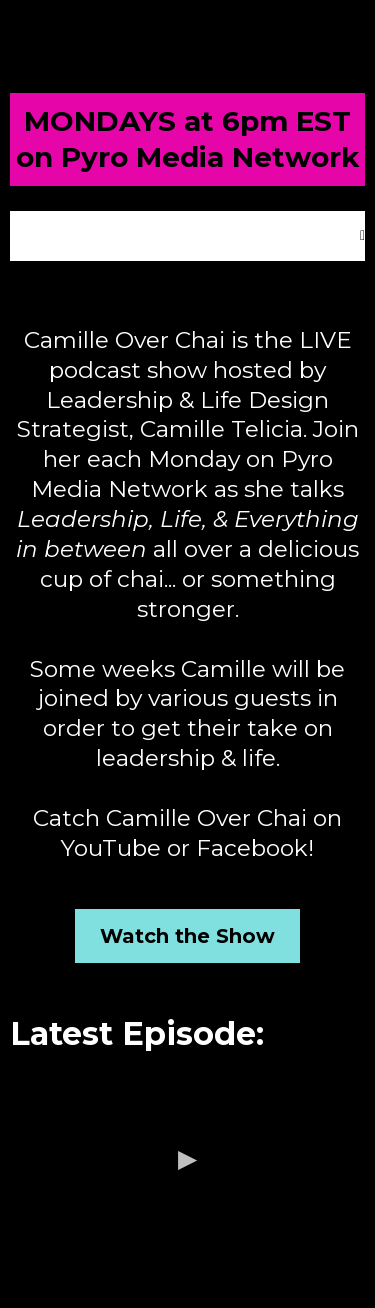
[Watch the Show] (187, 936)
